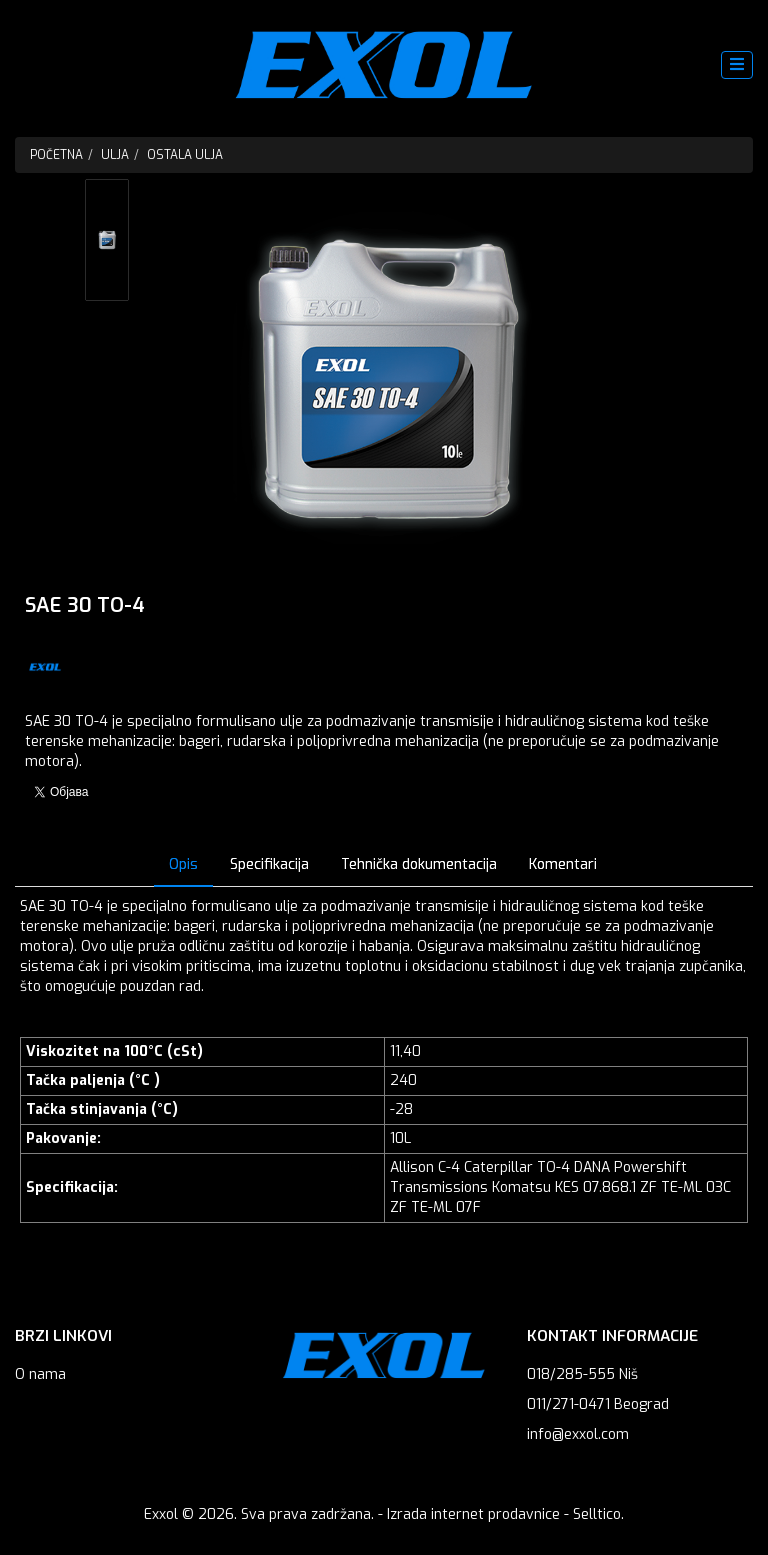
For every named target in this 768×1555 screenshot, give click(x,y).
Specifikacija (269, 864)
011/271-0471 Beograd (598, 1404)
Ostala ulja (185, 155)
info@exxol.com (578, 1434)
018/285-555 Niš (582, 1374)
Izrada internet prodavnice (473, 1514)
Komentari (563, 864)
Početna (56, 155)
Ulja (115, 155)
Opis (183, 864)
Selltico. (598, 1514)
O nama (40, 1374)
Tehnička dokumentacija (419, 864)
